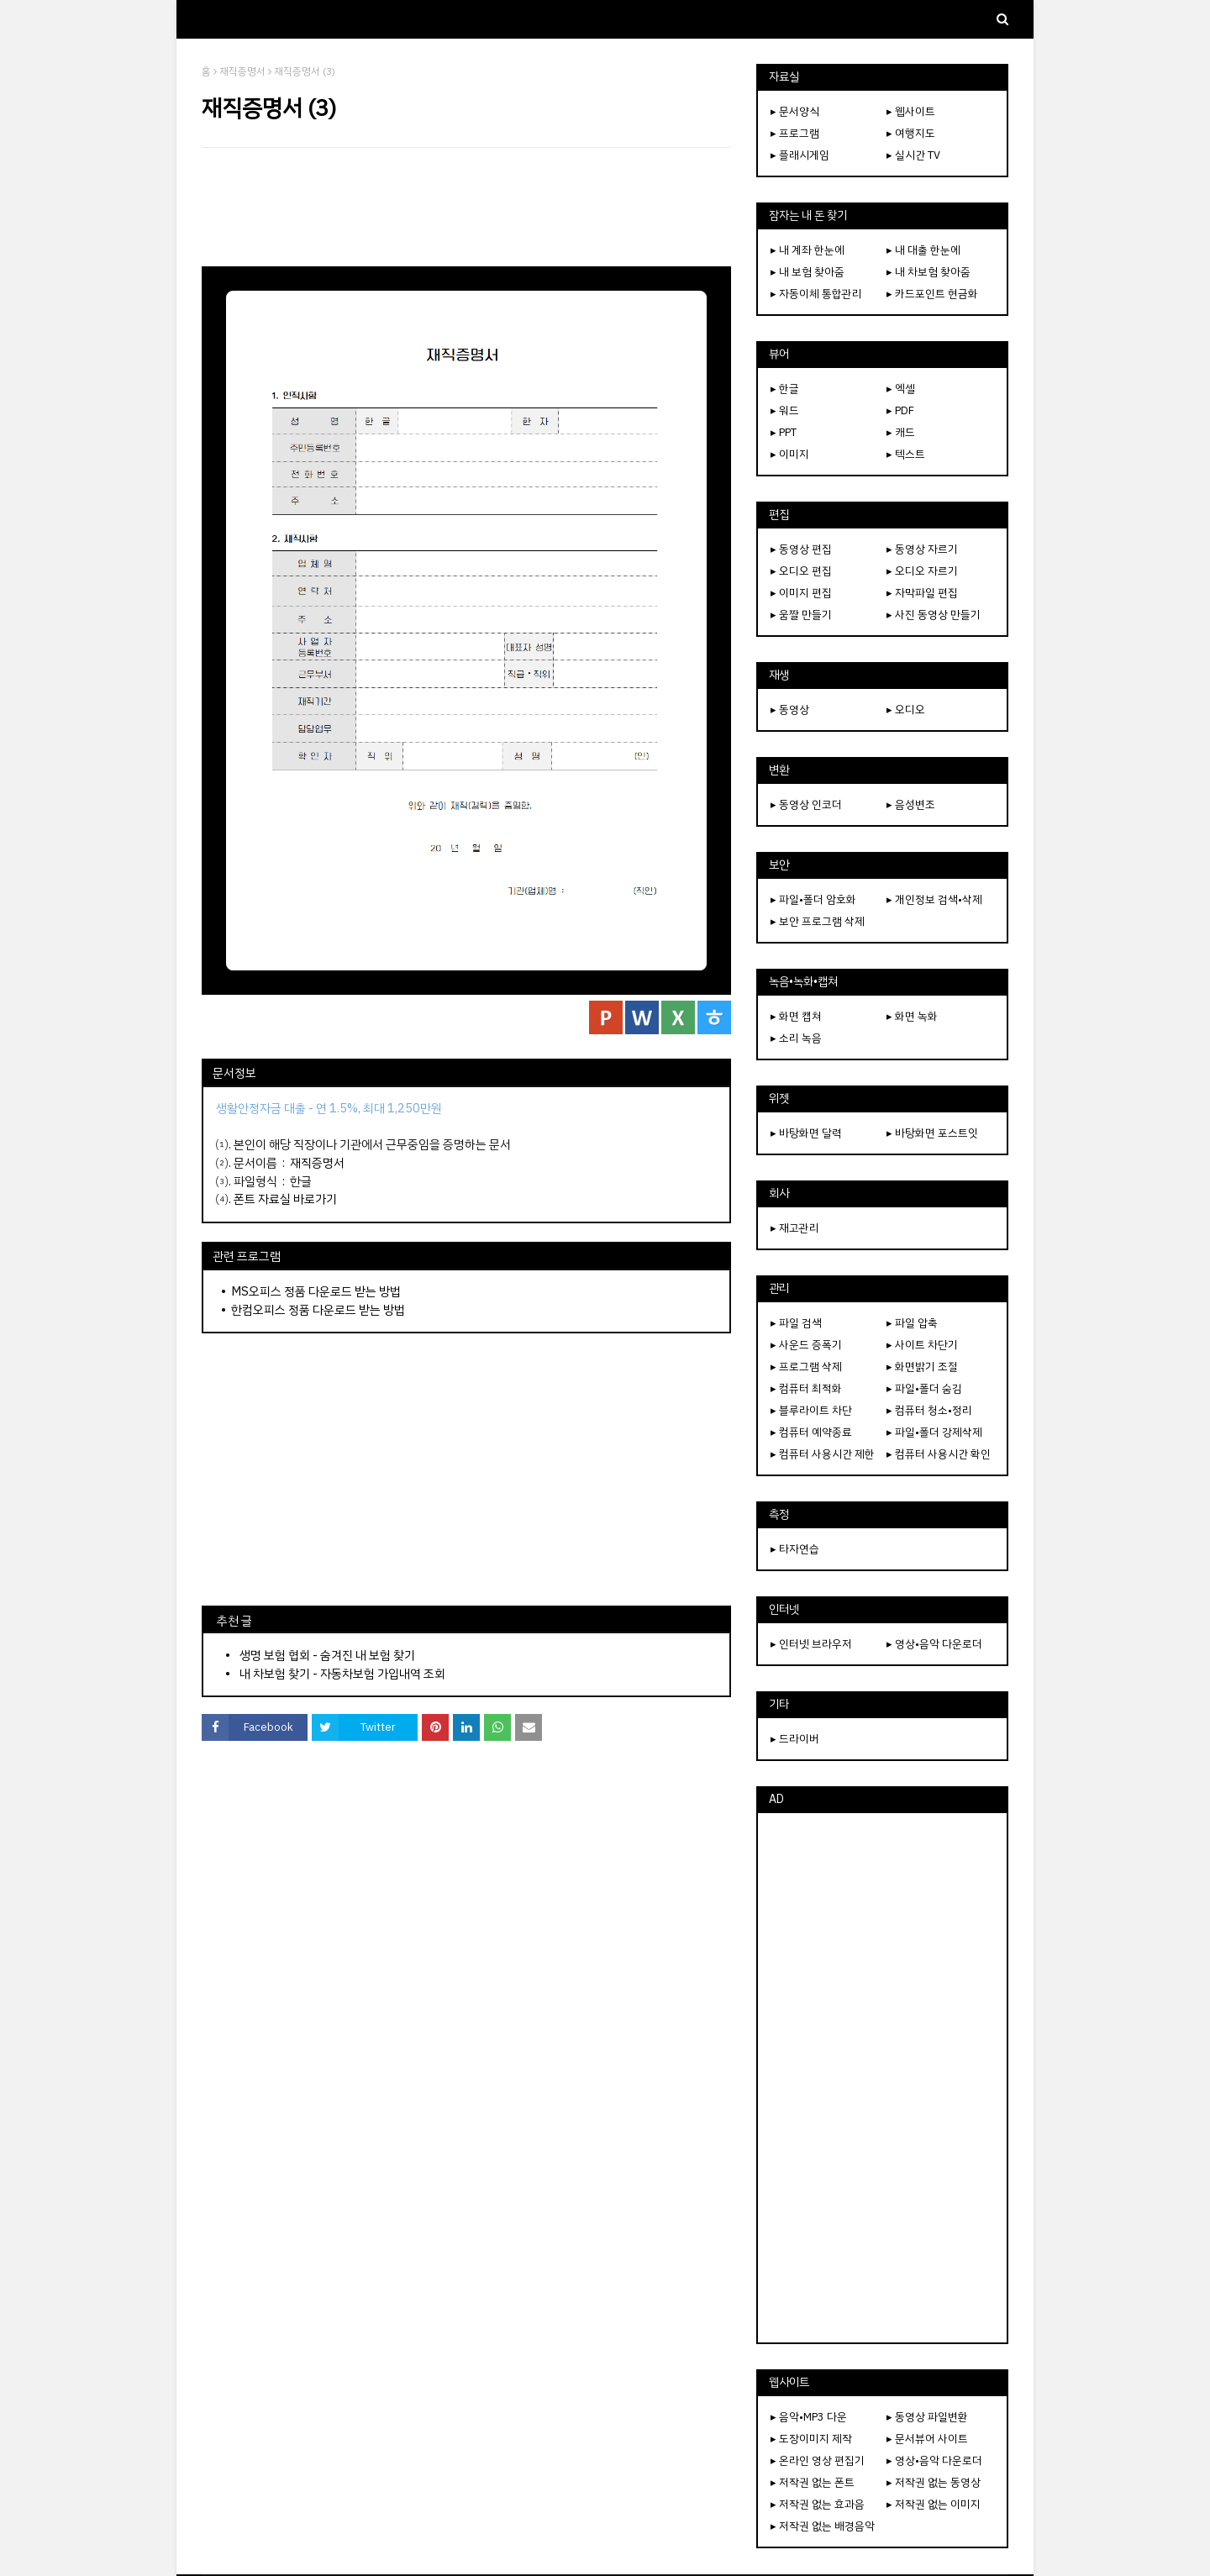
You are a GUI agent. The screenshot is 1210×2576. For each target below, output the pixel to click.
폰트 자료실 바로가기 (285, 1199)
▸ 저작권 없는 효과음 (818, 2504)
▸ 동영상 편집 (801, 549)
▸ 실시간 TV (913, 155)
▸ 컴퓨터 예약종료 (811, 1432)
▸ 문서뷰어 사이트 (927, 2439)
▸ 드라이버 (795, 1739)
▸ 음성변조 (910, 804)
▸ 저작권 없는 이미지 (933, 2504)
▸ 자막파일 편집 (922, 593)
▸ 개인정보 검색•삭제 (934, 899)
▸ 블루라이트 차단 (811, 1410)
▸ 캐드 (900, 432)
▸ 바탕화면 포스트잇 (932, 1133)
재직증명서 (242, 71)
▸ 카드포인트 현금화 (932, 294)
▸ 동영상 (790, 710)
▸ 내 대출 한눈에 (923, 250)
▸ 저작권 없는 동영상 (933, 2482)
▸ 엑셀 (900, 389)
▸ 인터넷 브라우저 (811, 1644)
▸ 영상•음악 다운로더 (934, 1644)
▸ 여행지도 (910, 133)
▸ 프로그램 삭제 (806, 1367)
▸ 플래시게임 (800, 155)
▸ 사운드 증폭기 (806, 1345)
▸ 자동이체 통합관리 (816, 294)
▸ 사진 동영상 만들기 (933, 615)
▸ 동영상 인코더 (806, 804)
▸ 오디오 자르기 (922, 571)
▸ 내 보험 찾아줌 (807, 272)
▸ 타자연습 (795, 1549)
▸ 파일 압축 (912, 1323)
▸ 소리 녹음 (796, 1038)
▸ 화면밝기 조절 (922, 1367)
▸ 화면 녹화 (912, 1016)
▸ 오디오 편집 (801, 571)
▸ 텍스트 (905, 454)
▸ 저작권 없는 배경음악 (823, 2526)
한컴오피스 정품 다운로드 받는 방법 (318, 1310)
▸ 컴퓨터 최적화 (806, 1388)
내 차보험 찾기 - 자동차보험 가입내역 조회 (342, 1673)
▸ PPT (784, 432)
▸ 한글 (785, 389)
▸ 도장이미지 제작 (811, 2439)
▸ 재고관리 (795, 1228)
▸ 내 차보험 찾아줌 (928, 272)
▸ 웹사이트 (910, 111)
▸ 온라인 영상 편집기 (818, 2460)
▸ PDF (900, 410)
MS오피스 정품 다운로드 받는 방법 (316, 1291)
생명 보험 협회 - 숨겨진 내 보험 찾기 (327, 1655)
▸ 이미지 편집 (801, 593)
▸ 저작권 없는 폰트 (813, 2482)
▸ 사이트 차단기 (922, 1345)
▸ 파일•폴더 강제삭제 (934, 1432)
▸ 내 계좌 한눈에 (807, 250)
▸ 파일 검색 (796, 1323)
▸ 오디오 (905, 710)
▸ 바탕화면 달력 (806, 1133)
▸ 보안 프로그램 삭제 (818, 921)
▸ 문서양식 (795, 111)
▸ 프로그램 (795, 133)
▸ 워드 (785, 410)
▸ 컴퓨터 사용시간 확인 (938, 1454)
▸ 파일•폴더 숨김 (924, 1388)
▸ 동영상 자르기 (922, 549)
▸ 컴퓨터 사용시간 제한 (823, 1454)
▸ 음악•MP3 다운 (809, 2417)
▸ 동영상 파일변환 (927, 2417)
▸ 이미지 (790, 454)
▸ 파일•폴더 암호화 (813, 899)
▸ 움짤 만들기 (801, 615)
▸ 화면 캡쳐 (796, 1016)
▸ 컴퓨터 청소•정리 (929, 1410)
